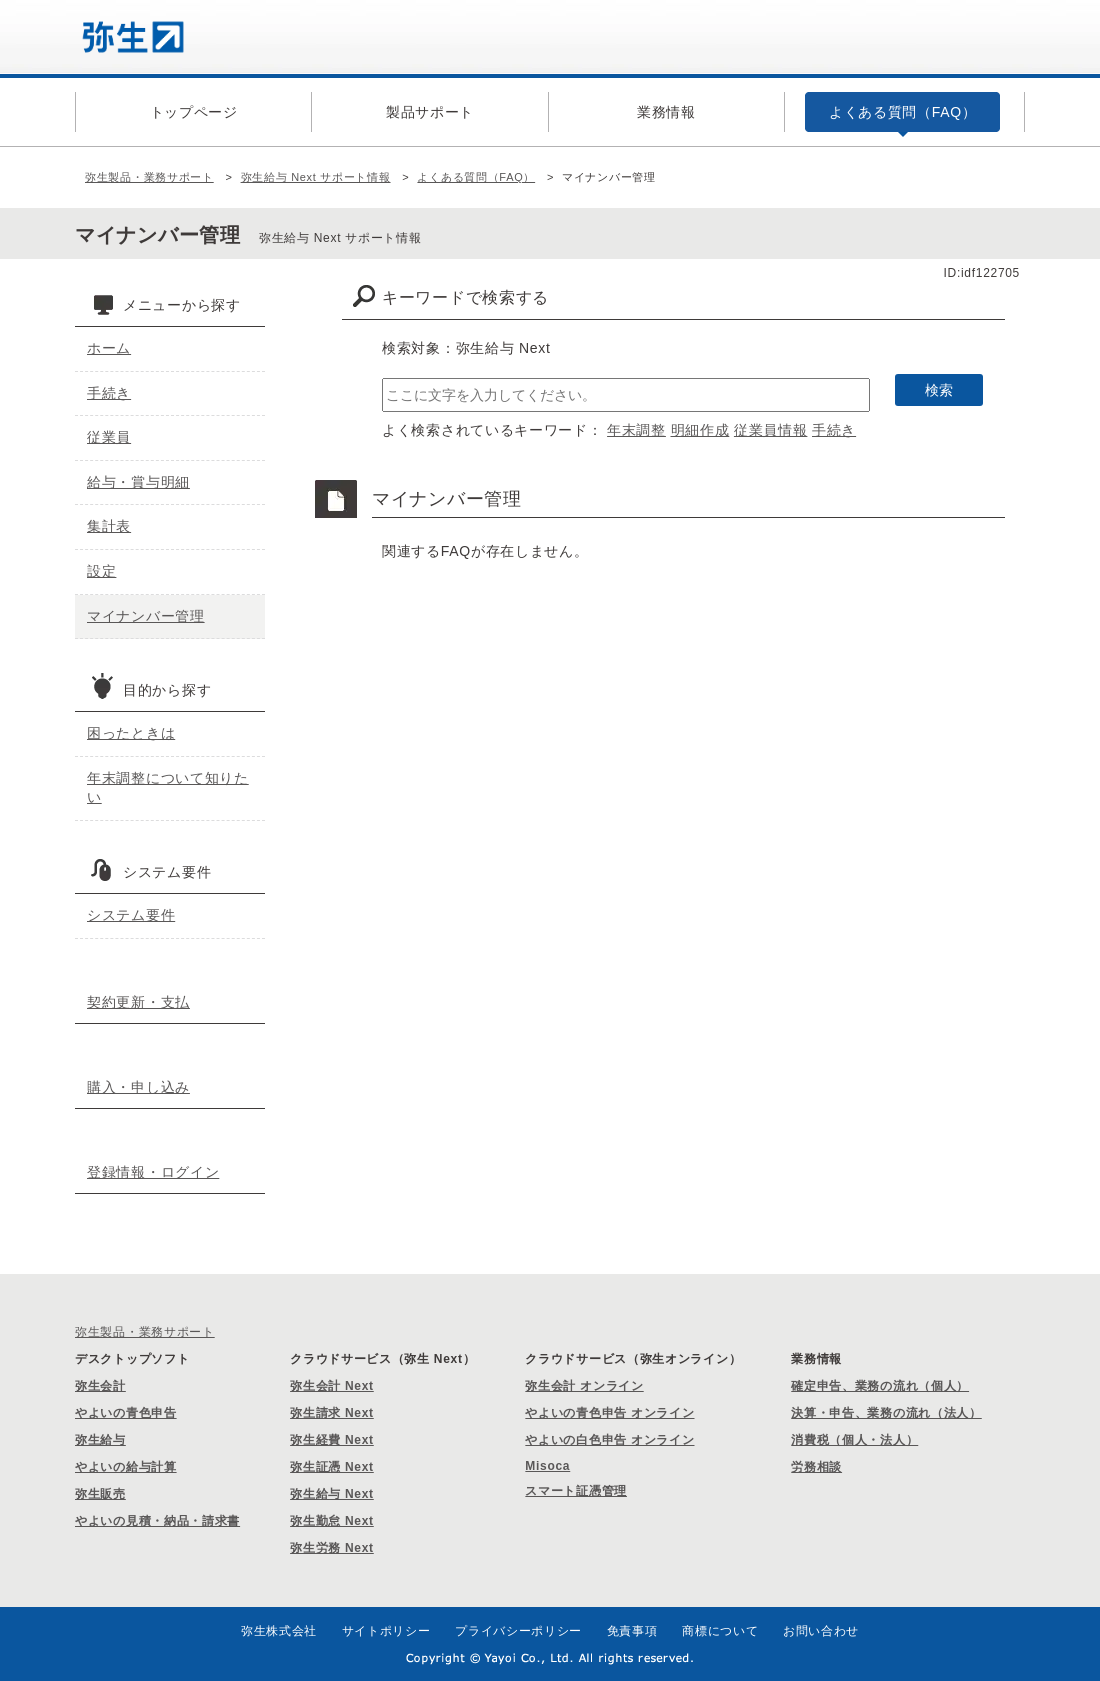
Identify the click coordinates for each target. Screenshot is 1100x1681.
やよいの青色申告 (126, 1413)
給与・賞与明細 (138, 482)
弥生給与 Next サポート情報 (316, 177)
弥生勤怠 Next (332, 1521)
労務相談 (816, 1467)
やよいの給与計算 (126, 1467)
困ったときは (131, 733)
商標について (720, 1631)
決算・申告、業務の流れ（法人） (886, 1413)
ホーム (109, 348)
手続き (834, 430)
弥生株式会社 (279, 1631)
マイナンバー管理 (146, 616)
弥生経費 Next (332, 1440)
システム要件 (131, 915)
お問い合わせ (821, 1631)
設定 (101, 571)
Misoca (547, 1466)
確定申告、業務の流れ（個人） (880, 1386)
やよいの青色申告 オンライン (609, 1413)
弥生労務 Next (332, 1548)
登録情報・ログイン (153, 1172)
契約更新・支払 (138, 1002)
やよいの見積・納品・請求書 (157, 1521)
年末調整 (636, 430)
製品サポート (430, 112)
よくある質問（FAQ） (903, 112)
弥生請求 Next (332, 1413)
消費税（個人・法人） (854, 1440)
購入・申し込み (138, 1087)
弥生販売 (100, 1494)
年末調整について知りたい (168, 788)
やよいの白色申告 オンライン (609, 1440)
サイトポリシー (386, 1631)
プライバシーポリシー (518, 1631)
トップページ (194, 112)
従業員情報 (771, 430)
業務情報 (666, 112)
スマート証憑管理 (576, 1491)
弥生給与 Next (332, 1494)
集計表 (109, 526)
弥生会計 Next (332, 1386)
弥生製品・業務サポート (149, 177)
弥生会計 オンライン (584, 1386)
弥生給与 (100, 1440)
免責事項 (632, 1631)
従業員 (109, 437)
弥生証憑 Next (332, 1467)
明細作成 (700, 430)
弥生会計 (100, 1386)
